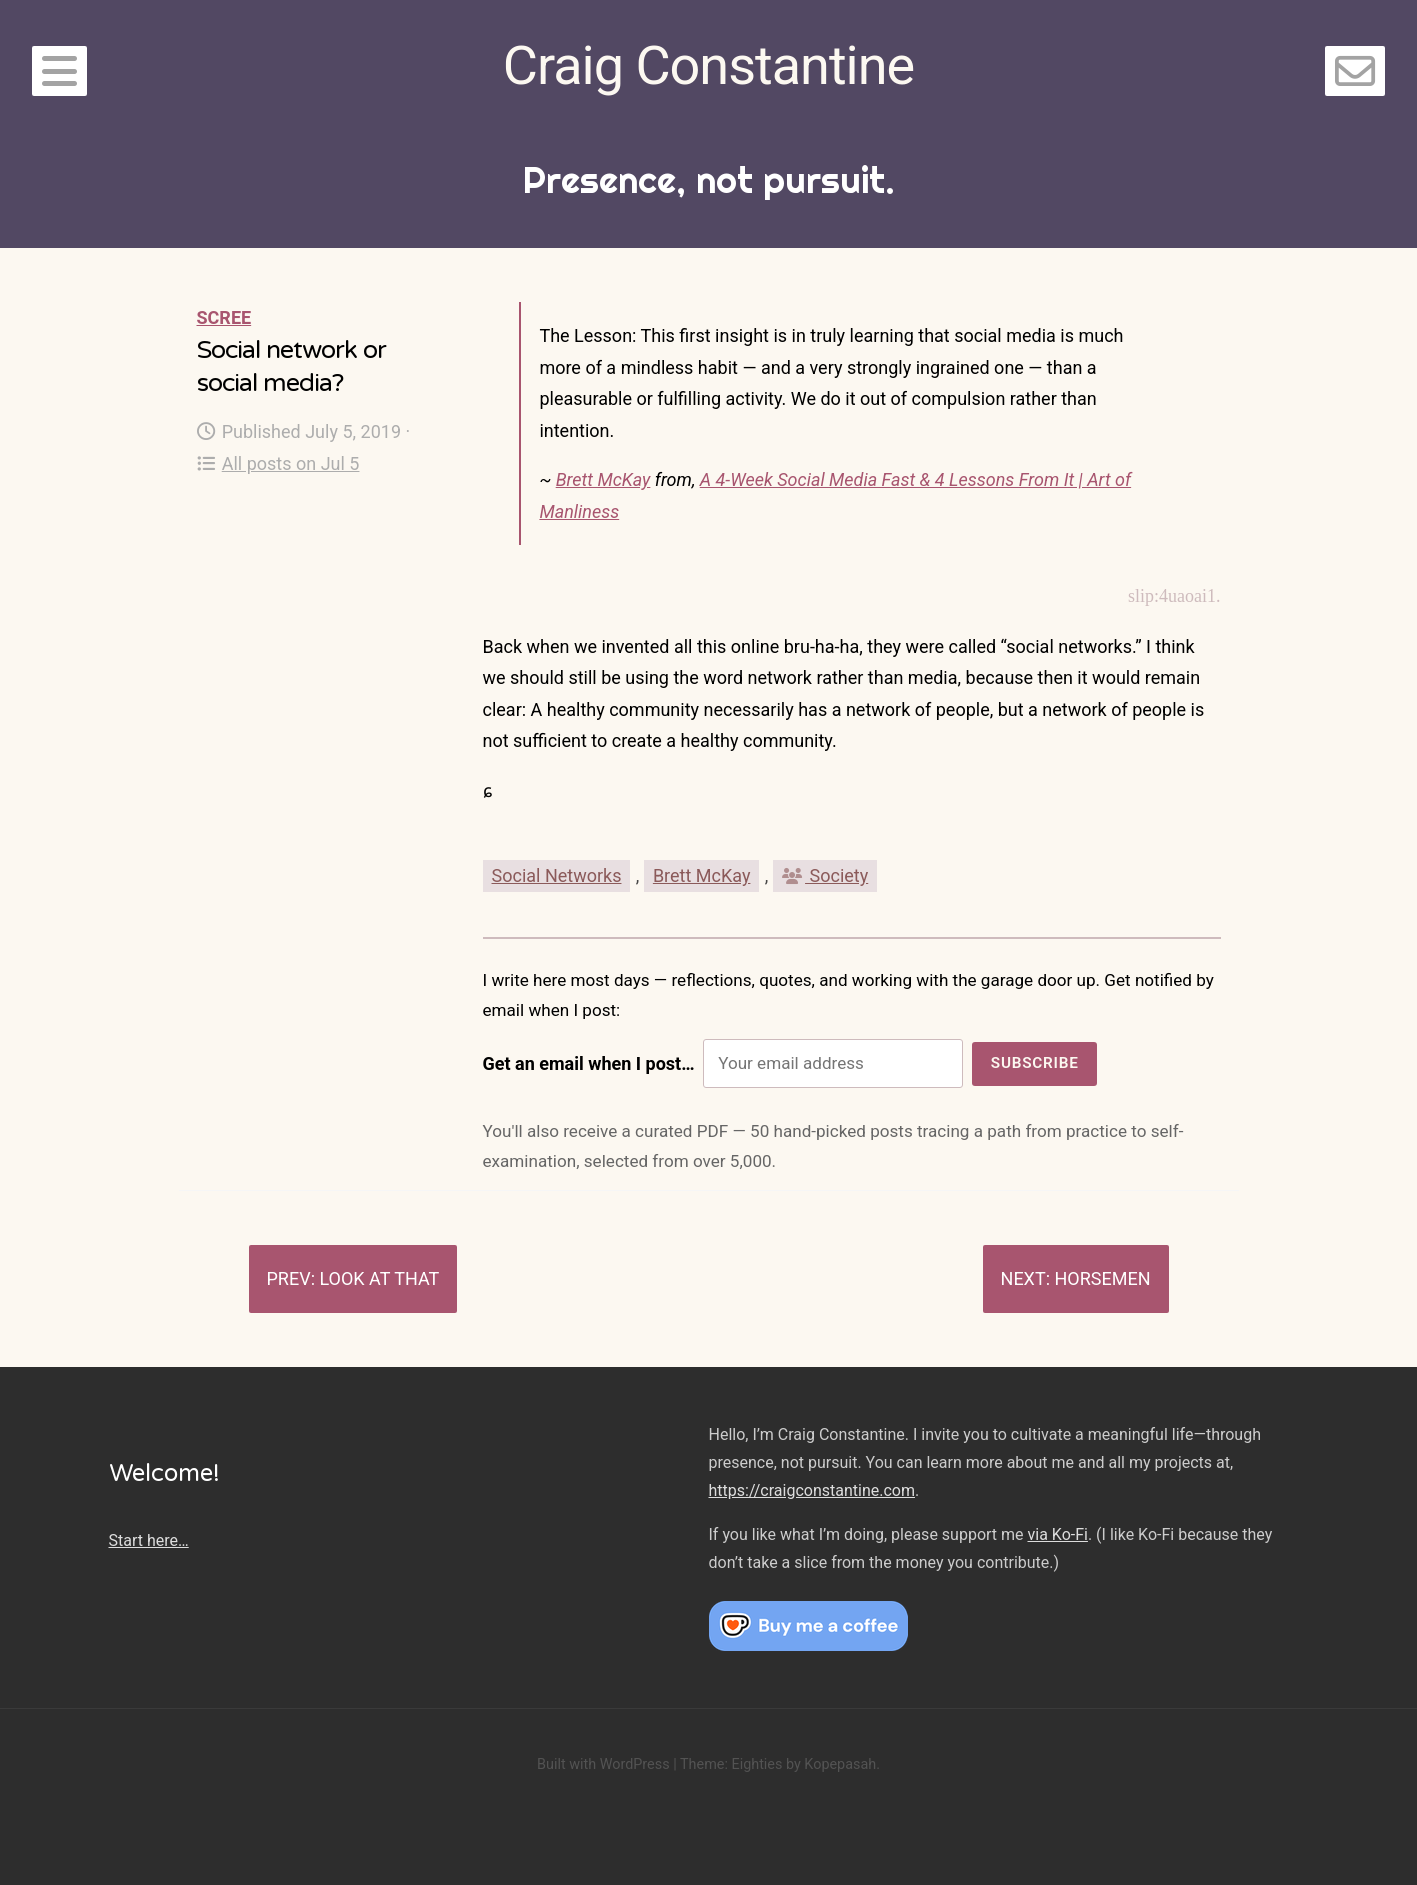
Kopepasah (840, 1764)
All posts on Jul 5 (278, 463)
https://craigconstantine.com (812, 1490)
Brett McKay (603, 479)
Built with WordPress (603, 1764)
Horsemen (1102, 1278)
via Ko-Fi (1058, 1534)
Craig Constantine (708, 65)
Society (825, 875)
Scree (224, 317)
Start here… (149, 1540)
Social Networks (557, 875)
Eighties (756, 1764)
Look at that (379, 1278)
